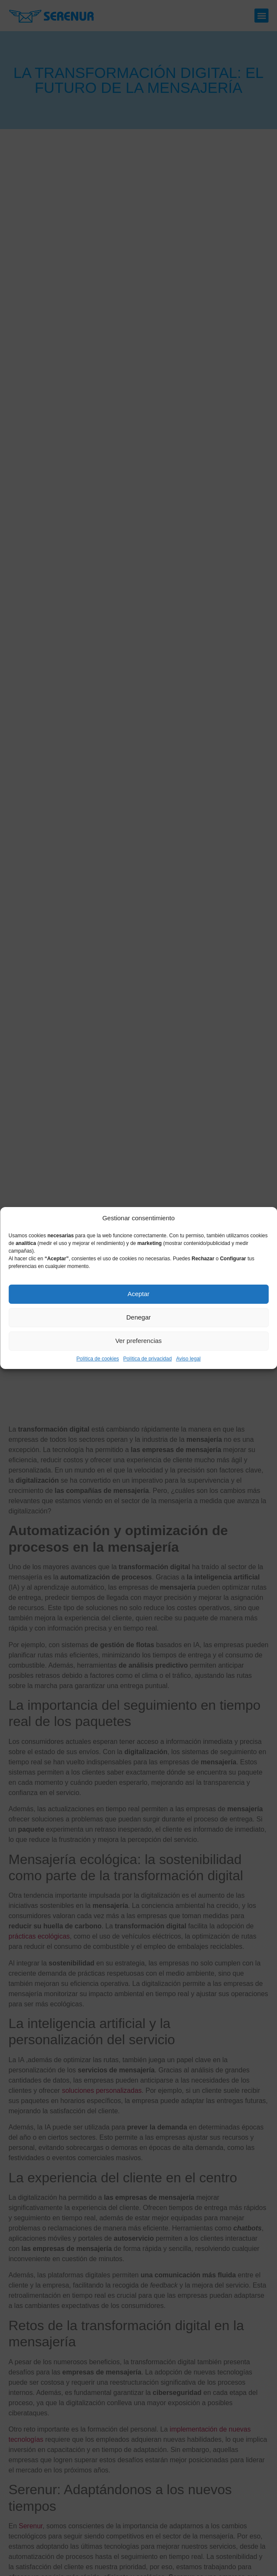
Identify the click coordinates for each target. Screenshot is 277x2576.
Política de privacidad (147, 1359)
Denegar (138, 1317)
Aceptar (139, 1293)
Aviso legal (188, 1359)
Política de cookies (98, 1359)
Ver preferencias (138, 1340)
